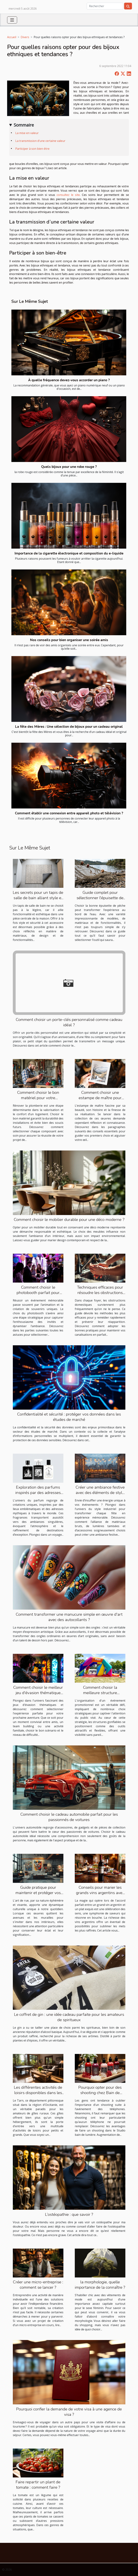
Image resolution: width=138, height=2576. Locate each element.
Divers (25, 37)
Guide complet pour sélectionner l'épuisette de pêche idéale (100, 898)
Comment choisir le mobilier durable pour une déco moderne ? (69, 1219)
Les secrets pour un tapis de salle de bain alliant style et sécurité (38, 898)
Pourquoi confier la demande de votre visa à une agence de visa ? (69, 2411)
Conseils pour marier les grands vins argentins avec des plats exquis (100, 1893)
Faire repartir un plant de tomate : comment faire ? (38, 2484)
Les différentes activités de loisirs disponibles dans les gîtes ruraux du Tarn (38, 2093)
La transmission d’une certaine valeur (40, 141)
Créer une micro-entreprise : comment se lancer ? (38, 2284)
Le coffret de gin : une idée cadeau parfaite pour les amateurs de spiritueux (69, 2017)
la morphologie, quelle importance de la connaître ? (100, 2284)
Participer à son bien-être (32, 149)
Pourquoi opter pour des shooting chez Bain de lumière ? (100, 2093)
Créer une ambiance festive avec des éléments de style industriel (100, 1493)
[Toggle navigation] (12, 20)
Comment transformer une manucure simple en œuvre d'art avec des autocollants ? (69, 1617)
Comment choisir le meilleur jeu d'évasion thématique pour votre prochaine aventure (38, 1695)
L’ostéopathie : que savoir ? (69, 2214)
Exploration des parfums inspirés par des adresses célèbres (38, 1493)
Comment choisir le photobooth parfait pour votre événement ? (38, 1293)
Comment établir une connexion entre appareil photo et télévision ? (69, 813)
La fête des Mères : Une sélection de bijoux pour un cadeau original (69, 726)
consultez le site (68, 195)
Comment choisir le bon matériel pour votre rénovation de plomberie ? (38, 1098)
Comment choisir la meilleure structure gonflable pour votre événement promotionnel (100, 1695)
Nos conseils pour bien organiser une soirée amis (69, 640)
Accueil (11, 37)
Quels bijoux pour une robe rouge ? (69, 466)
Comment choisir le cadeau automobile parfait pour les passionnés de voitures (69, 1817)
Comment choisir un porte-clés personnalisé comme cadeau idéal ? (69, 1022)
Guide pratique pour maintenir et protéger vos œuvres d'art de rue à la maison (38, 1895)
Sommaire (24, 125)
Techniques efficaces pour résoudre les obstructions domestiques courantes (100, 1293)
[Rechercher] (105, 6)
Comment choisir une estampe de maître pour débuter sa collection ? (100, 1098)
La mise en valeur (27, 133)
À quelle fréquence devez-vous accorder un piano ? (69, 380)
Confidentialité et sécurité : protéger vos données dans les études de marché (69, 1416)
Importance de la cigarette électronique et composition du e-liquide (69, 553)
